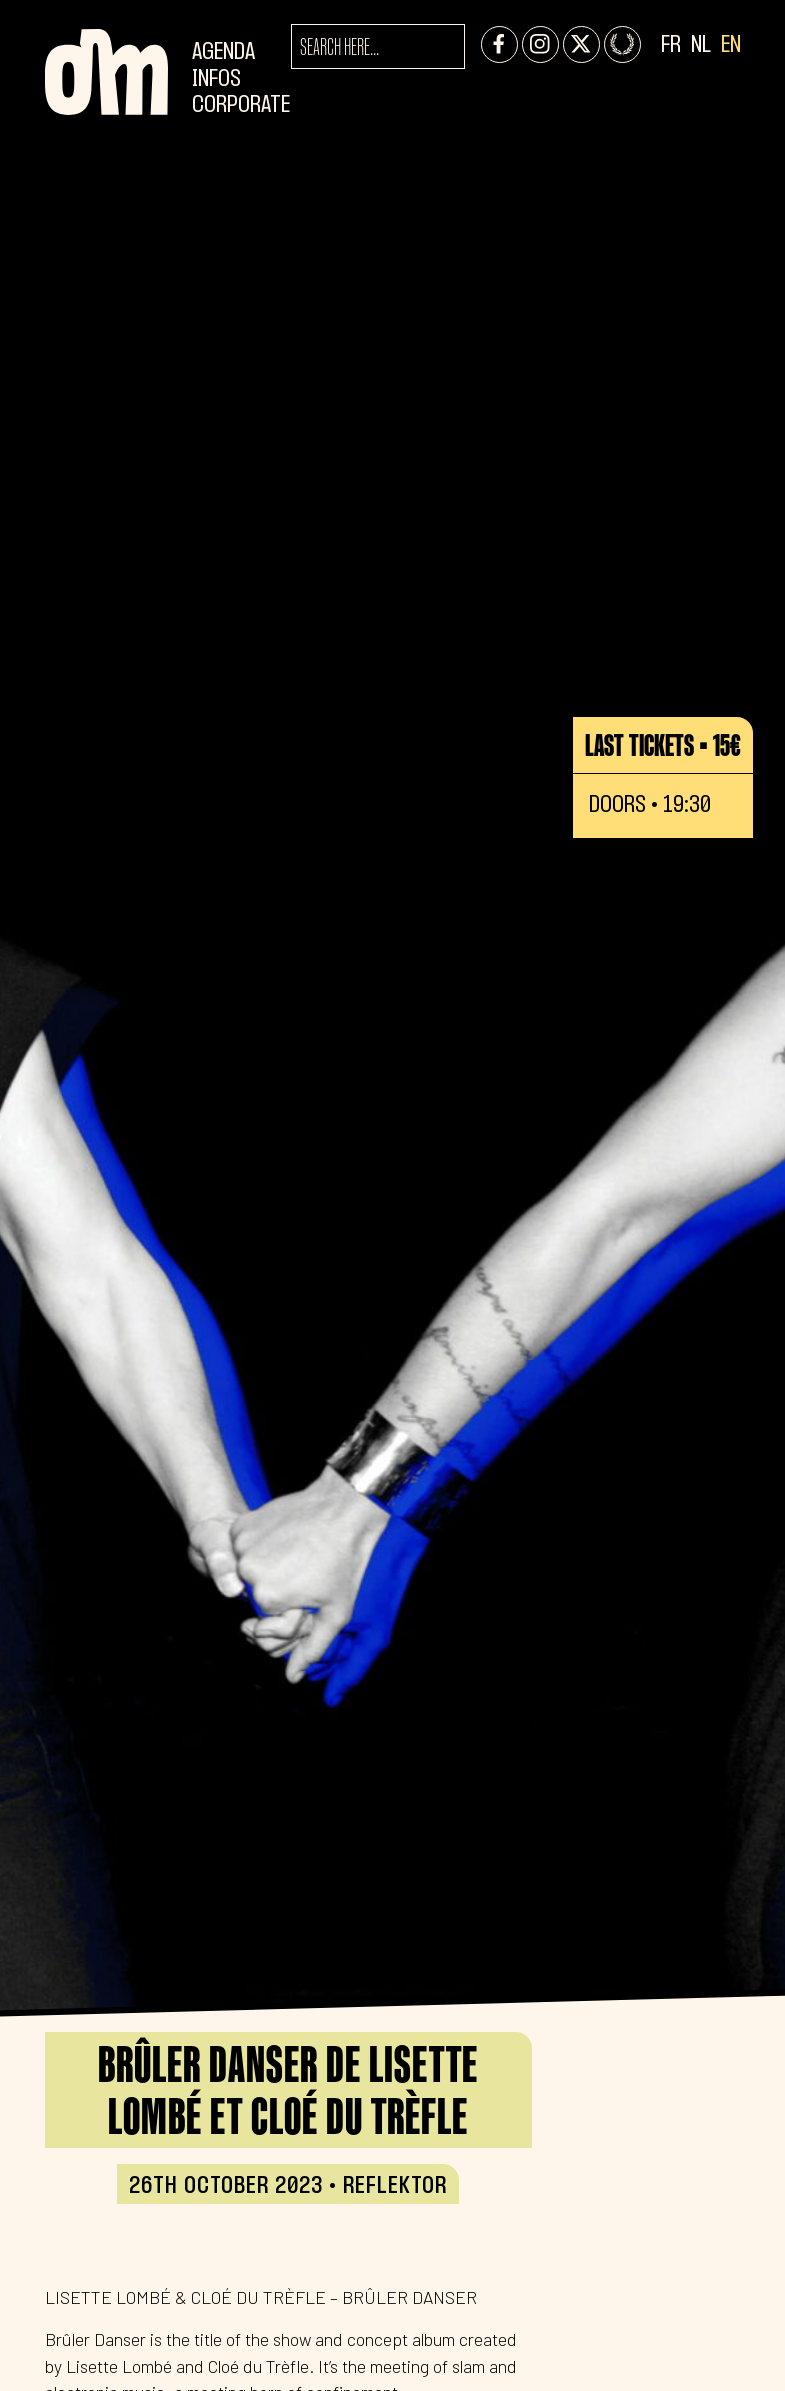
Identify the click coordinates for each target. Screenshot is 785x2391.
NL (701, 45)
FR (671, 45)
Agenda (223, 52)
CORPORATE (241, 105)
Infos (216, 79)
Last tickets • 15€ (663, 745)
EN (731, 45)
